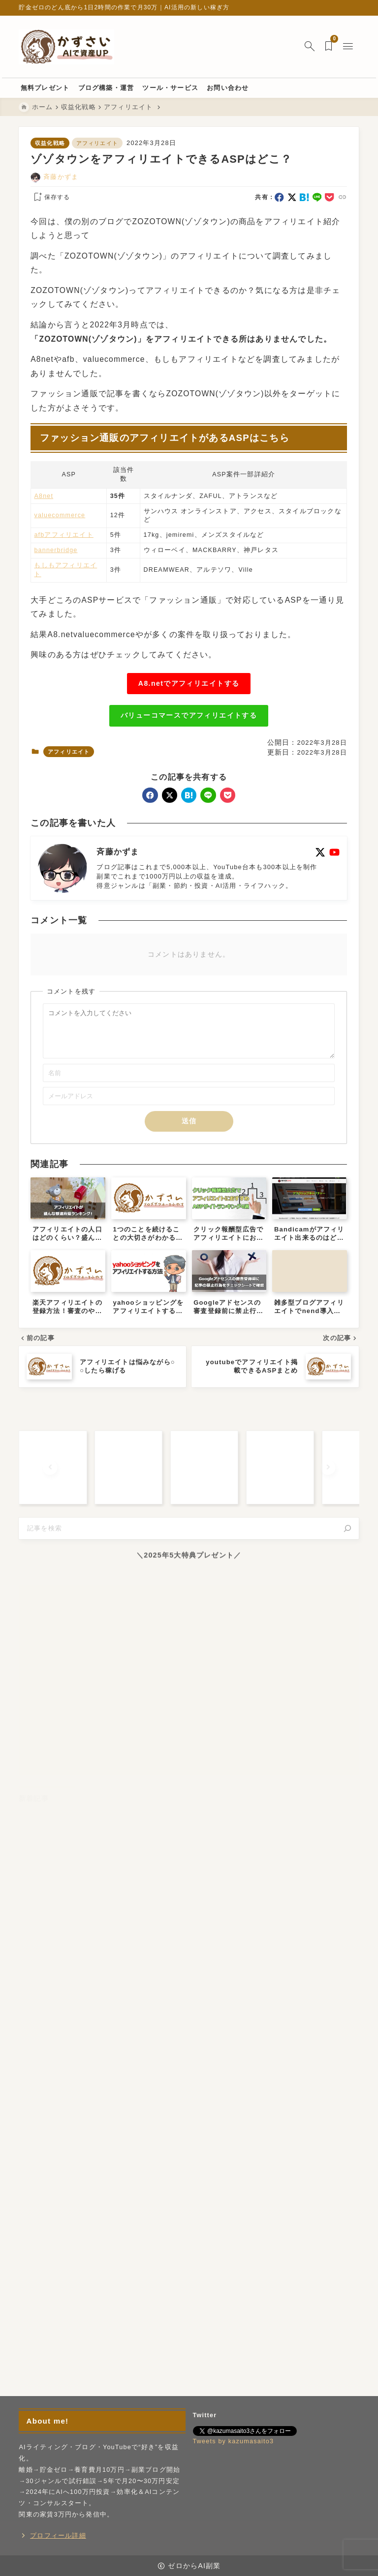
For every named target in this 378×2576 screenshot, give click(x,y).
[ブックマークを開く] (330, 47)
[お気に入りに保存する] (50, 198)
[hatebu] (305, 197)
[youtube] (334, 852)
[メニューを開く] (349, 47)
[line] (317, 197)
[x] (292, 197)
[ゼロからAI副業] (66, 46)
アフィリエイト (97, 143)
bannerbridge (56, 550)
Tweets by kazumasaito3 (233, 2441)
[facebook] (279, 197)
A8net (44, 496)
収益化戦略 (50, 143)
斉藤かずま (61, 176)
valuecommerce (60, 515)
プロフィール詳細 (58, 2535)
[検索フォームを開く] (309, 47)
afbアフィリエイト (64, 534)
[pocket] (330, 197)
